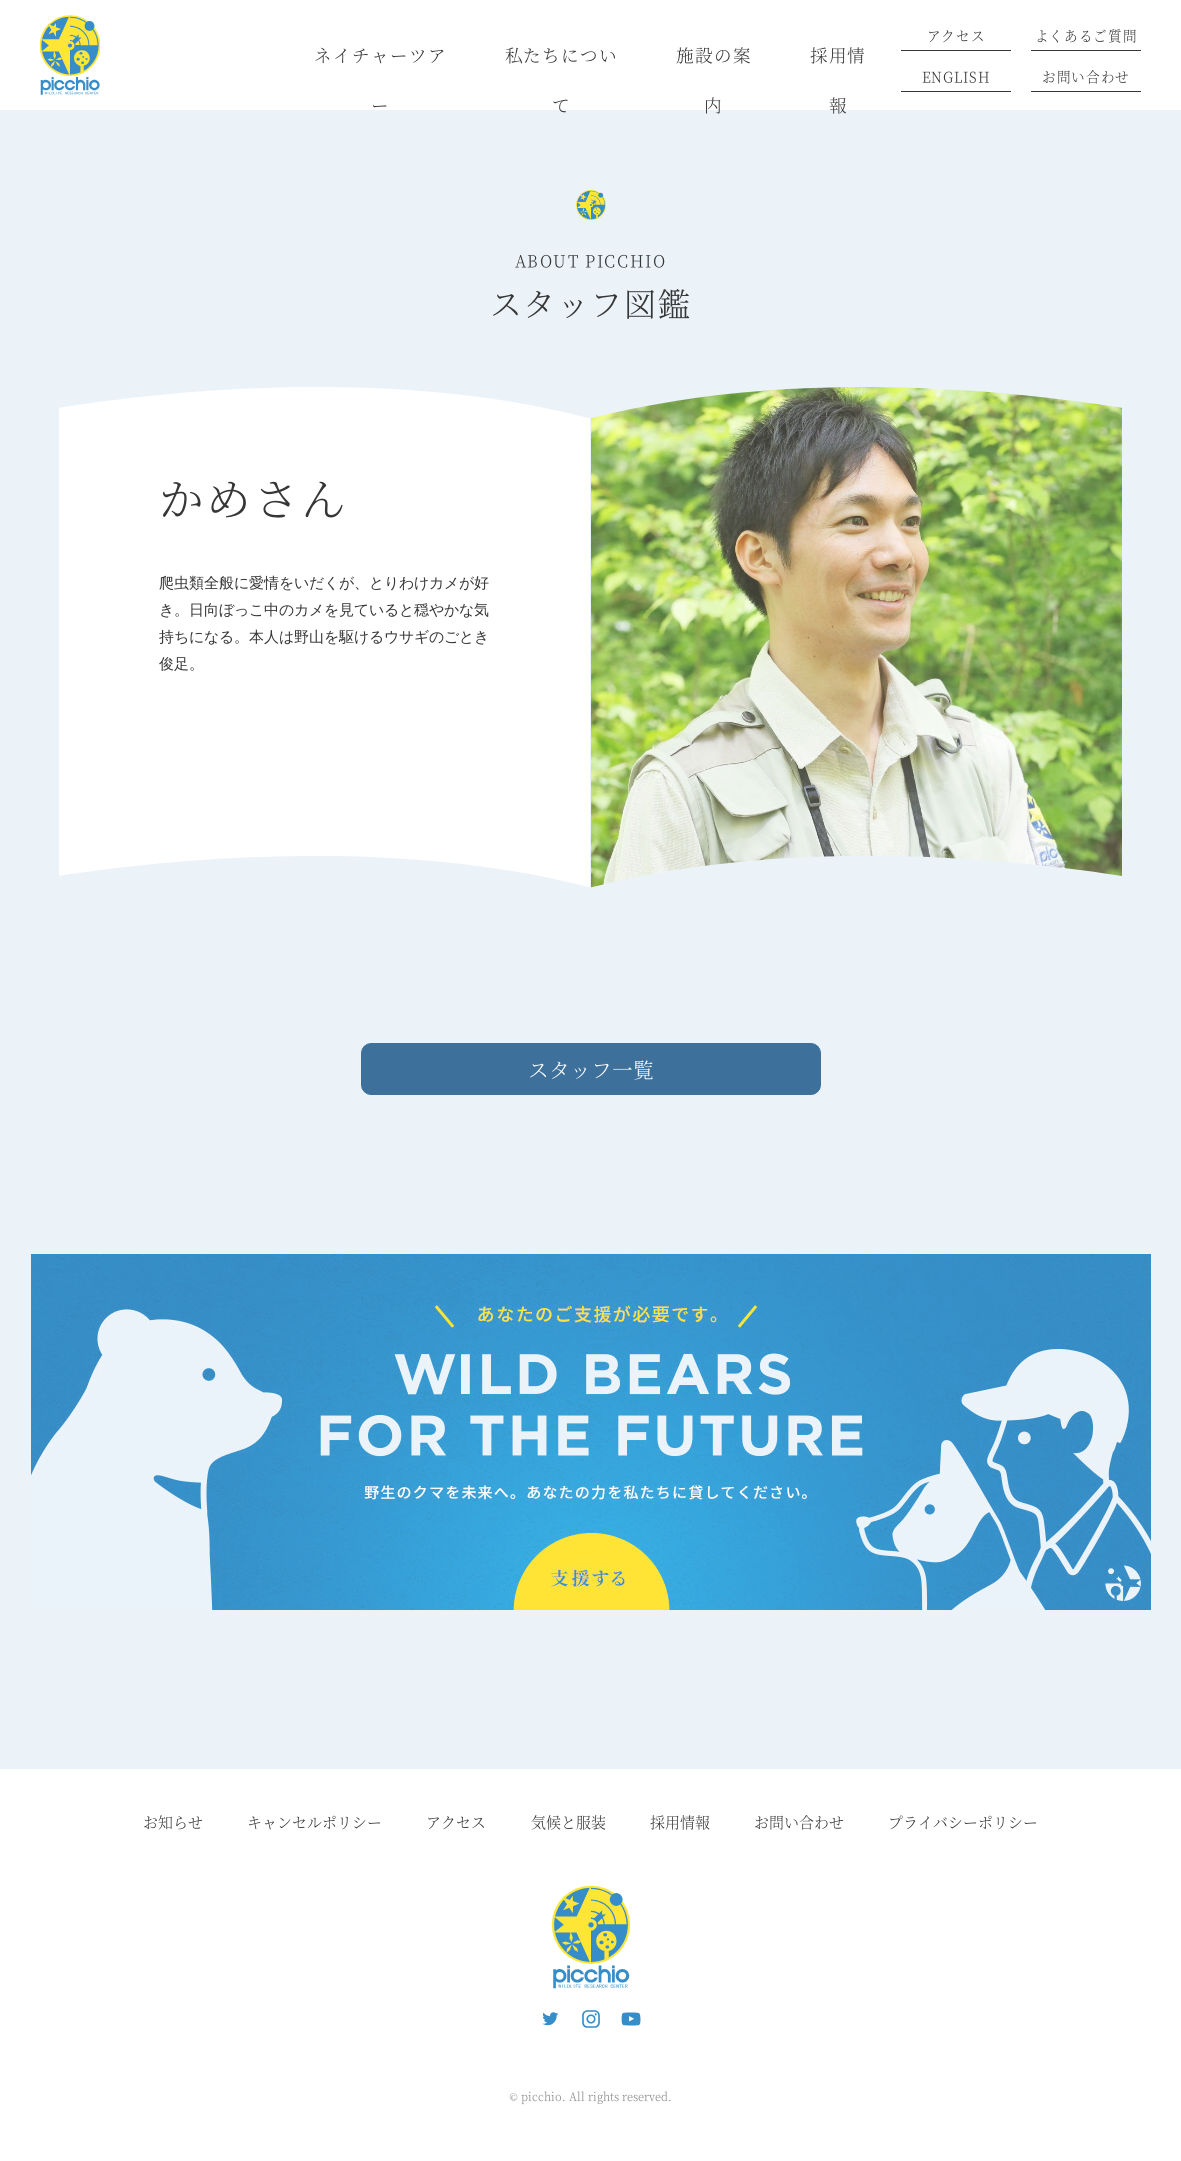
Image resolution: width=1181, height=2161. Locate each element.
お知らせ (173, 1821)
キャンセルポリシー (314, 1821)
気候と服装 (568, 1821)
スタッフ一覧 (591, 1069)
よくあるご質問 (1086, 35)
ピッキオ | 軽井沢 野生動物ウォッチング (70, 55)
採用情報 (838, 79)
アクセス (956, 35)
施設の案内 (714, 79)
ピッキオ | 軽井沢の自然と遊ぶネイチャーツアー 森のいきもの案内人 (591, 1937)
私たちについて (561, 79)
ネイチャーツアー (380, 79)
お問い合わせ (1086, 76)
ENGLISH (956, 76)
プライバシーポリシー (963, 1821)
